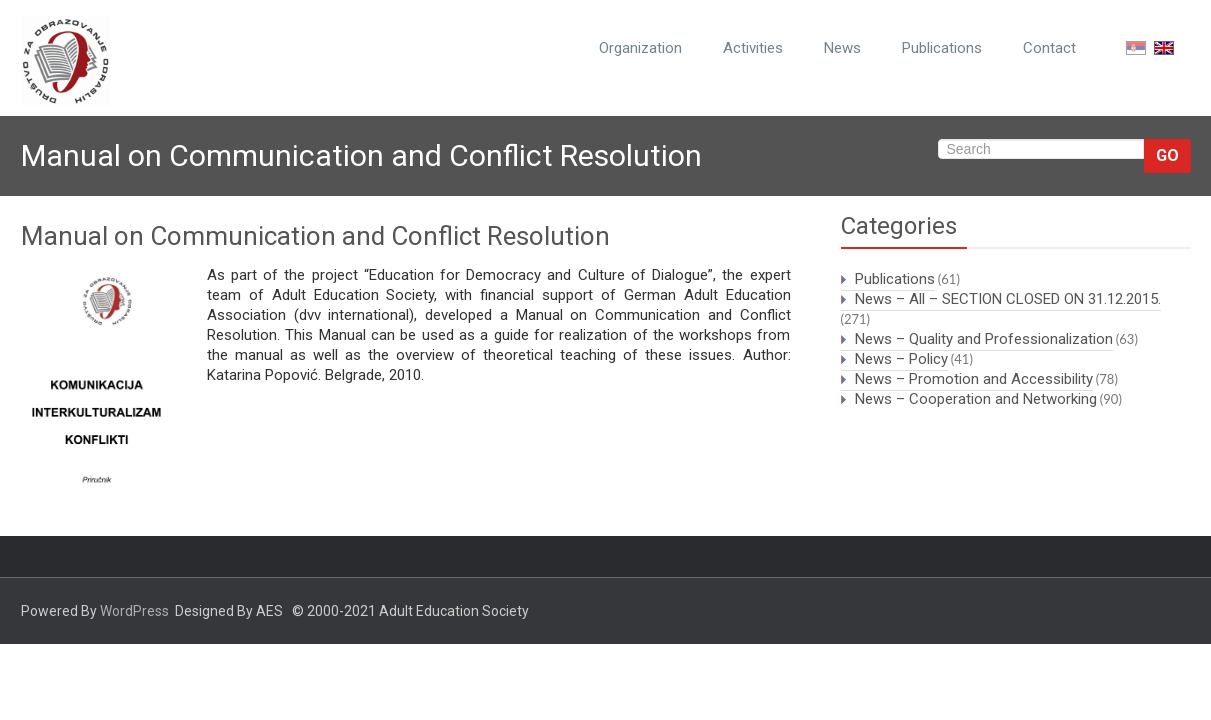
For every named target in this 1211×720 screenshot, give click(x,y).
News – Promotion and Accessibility (974, 379)
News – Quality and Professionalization (984, 339)
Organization (640, 48)
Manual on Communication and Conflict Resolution (315, 236)
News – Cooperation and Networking (976, 399)
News (842, 48)
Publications (942, 48)
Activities (753, 48)
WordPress (134, 611)
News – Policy (901, 359)
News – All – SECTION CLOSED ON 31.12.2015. (1008, 299)
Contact (1049, 48)
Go (1167, 155)
